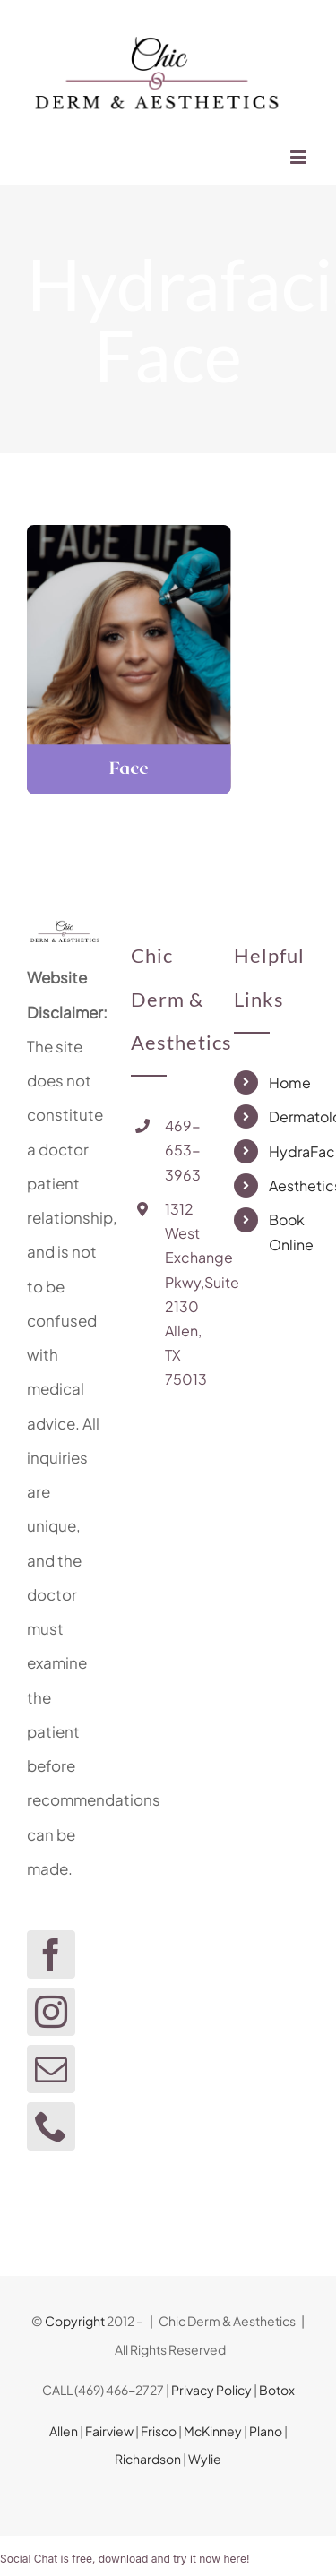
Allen (63, 2431)
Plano (265, 2431)
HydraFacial (289, 1151)
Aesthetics (289, 1185)
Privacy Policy (211, 2390)
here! (236, 2558)
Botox (277, 2390)
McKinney (213, 2431)
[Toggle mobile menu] (299, 157)
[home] (64, 933)
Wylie (204, 2459)
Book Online (289, 1231)
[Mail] (51, 2069)
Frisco (159, 2431)
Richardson (148, 2459)
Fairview (109, 2431)
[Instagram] (51, 2012)
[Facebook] (51, 1954)
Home (289, 1082)
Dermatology (289, 1116)
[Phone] (51, 2126)
